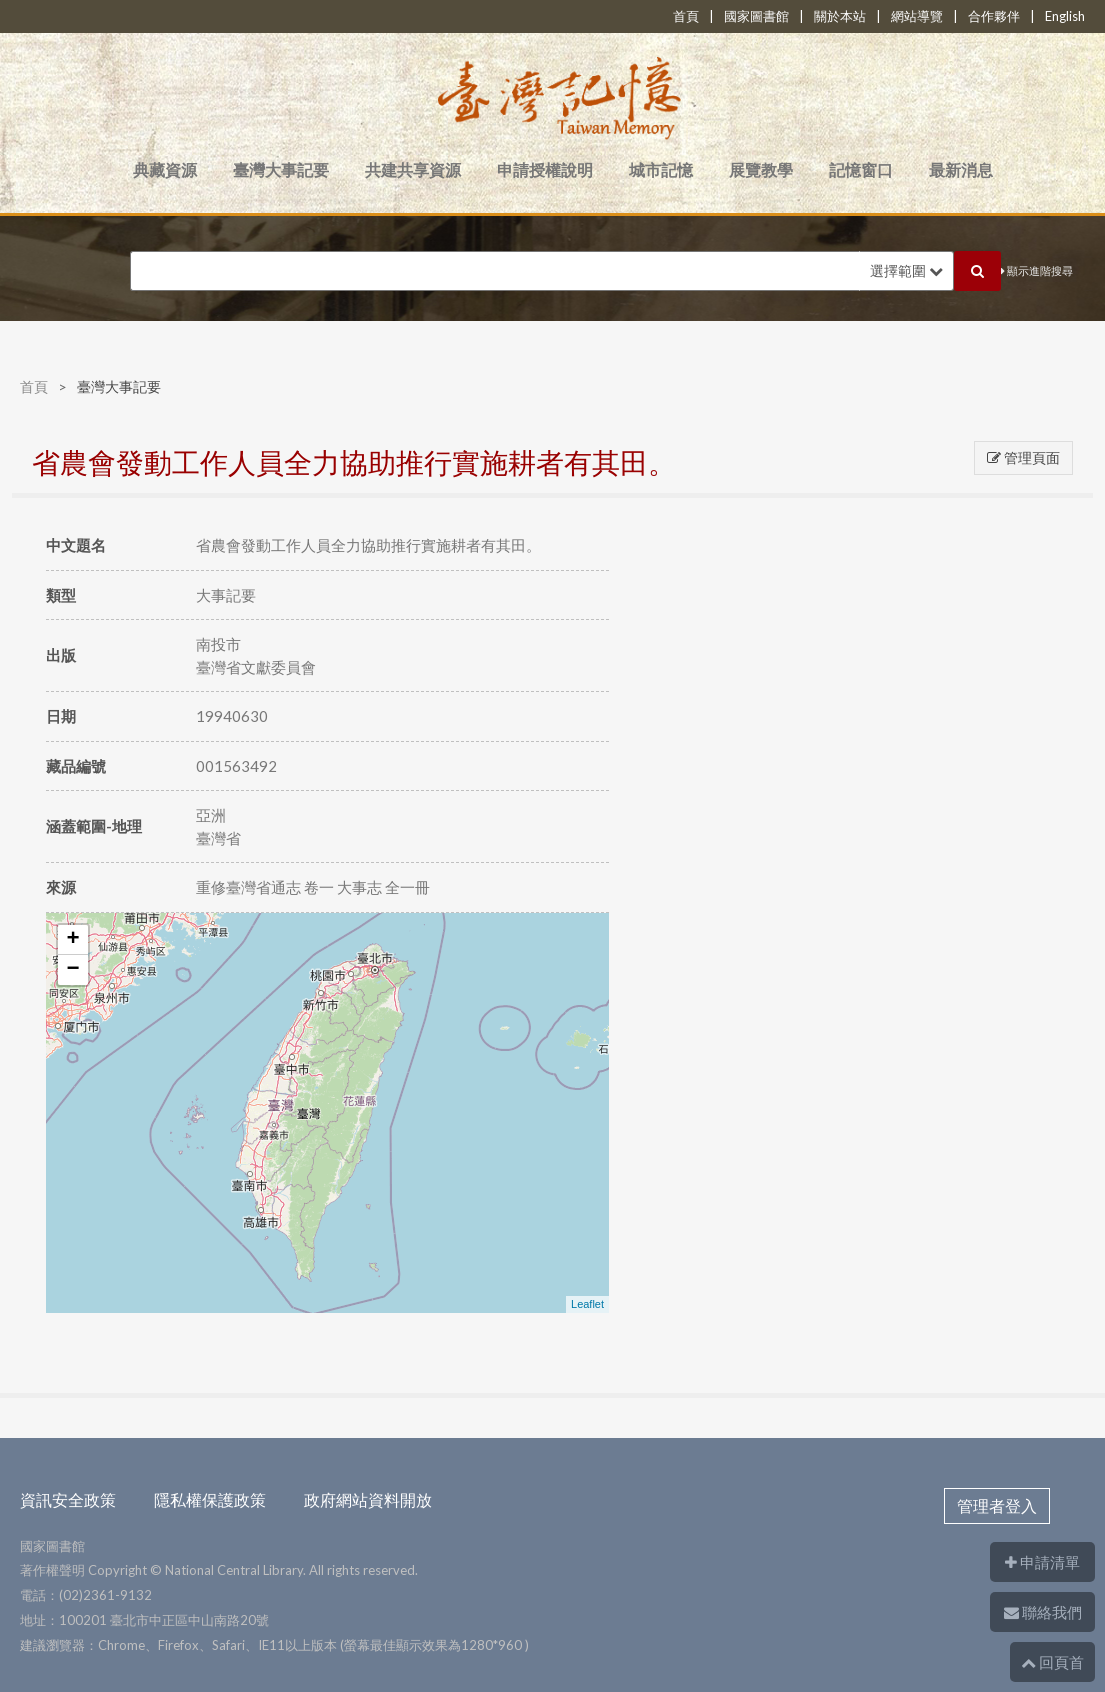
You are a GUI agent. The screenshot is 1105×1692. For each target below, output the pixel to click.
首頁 (686, 16)
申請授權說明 (545, 169)
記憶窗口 (861, 169)
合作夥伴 (994, 16)
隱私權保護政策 (210, 1499)
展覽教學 (761, 169)
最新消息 (961, 169)
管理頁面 (1023, 457)
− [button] (72, 970)
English (1065, 16)
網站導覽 (917, 16)
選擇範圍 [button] (906, 270)
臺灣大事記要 (281, 169)
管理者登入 (997, 1505)
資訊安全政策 (68, 1499)
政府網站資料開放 (368, 1499)
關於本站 (840, 16)
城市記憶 (661, 169)
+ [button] (72, 940)
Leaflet (587, 1304)
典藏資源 (165, 169)
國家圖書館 (756, 16)
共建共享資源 (413, 169)
